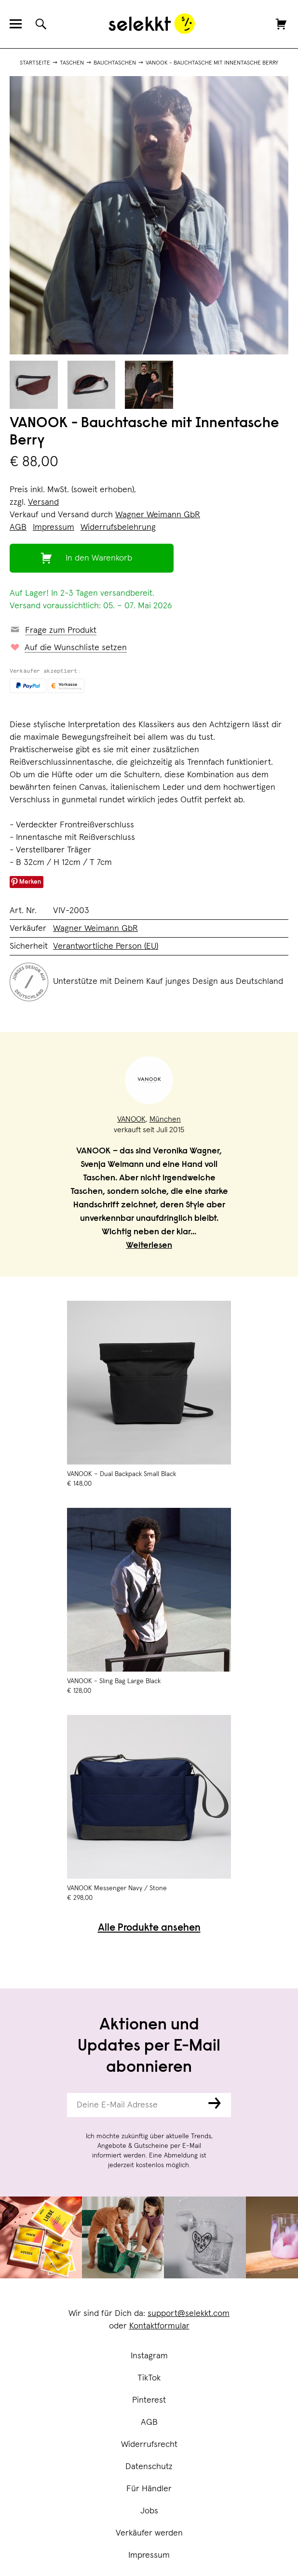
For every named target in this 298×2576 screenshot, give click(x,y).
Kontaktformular (159, 2326)
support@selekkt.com (189, 2313)
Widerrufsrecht (149, 2444)
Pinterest (149, 2400)
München (165, 1119)
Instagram (149, 2356)
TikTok (149, 2378)
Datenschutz (149, 2466)
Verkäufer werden (149, 2533)
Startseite (35, 63)
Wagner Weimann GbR (157, 514)
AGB (149, 2422)
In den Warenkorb (99, 558)
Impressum (149, 2555)
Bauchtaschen (115, 63)
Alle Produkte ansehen (149, 1928)
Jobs (149, 2511)
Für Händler (149, 2488)
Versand (43, 502)
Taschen (72, 63)
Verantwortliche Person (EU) (105, 946)
